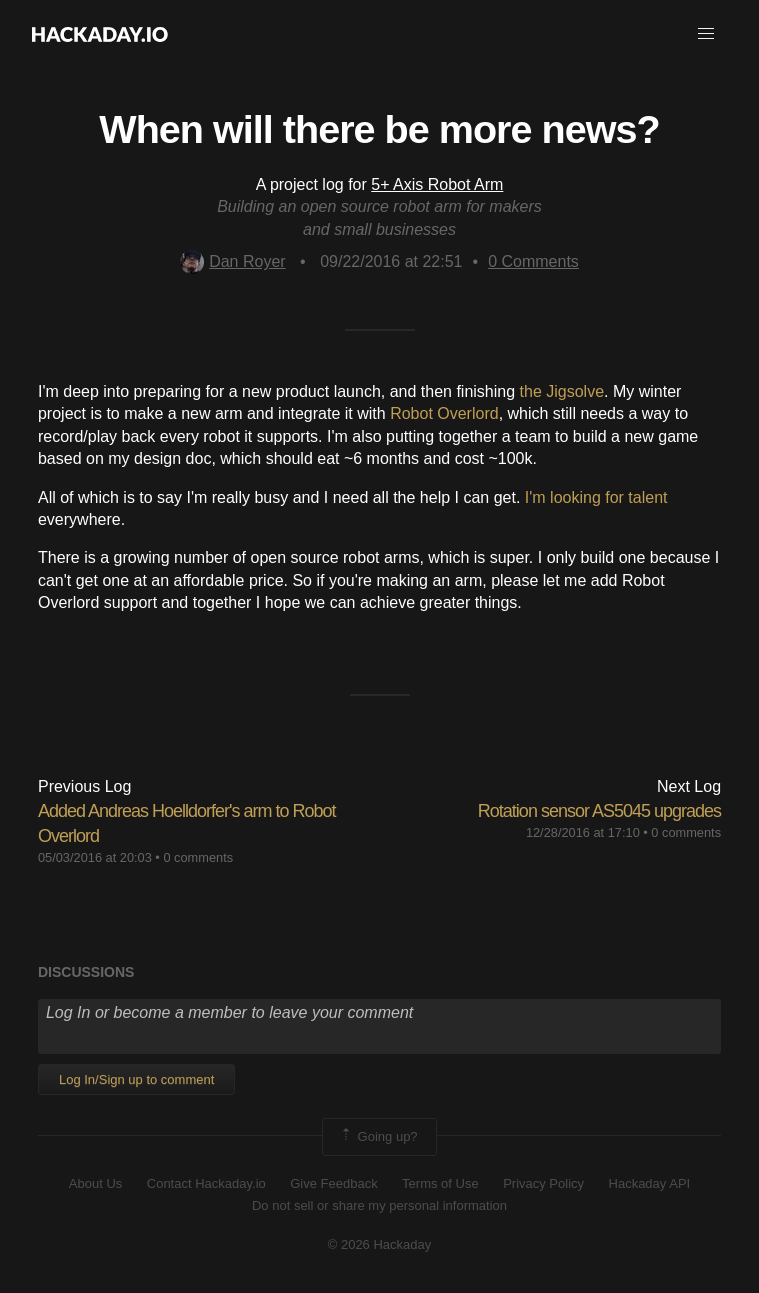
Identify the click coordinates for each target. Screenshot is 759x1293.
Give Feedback (333, 1183)
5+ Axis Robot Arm (437, 184)
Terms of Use (440, 1183)
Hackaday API (650, 1183)
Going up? (378, 1137)
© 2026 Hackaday (380, 1244)
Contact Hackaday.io (206, 1183)
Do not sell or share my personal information (379, 1205)
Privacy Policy (543, 1183)
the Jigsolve (562, 391)
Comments (533, 261)
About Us (95, 1183)
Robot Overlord (444, 413)
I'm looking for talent (596, 497)
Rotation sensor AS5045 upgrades (599, 811)
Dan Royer (232, 261)
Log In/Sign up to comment (136, 1079)
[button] (706, 34)
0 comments (198, 857)
